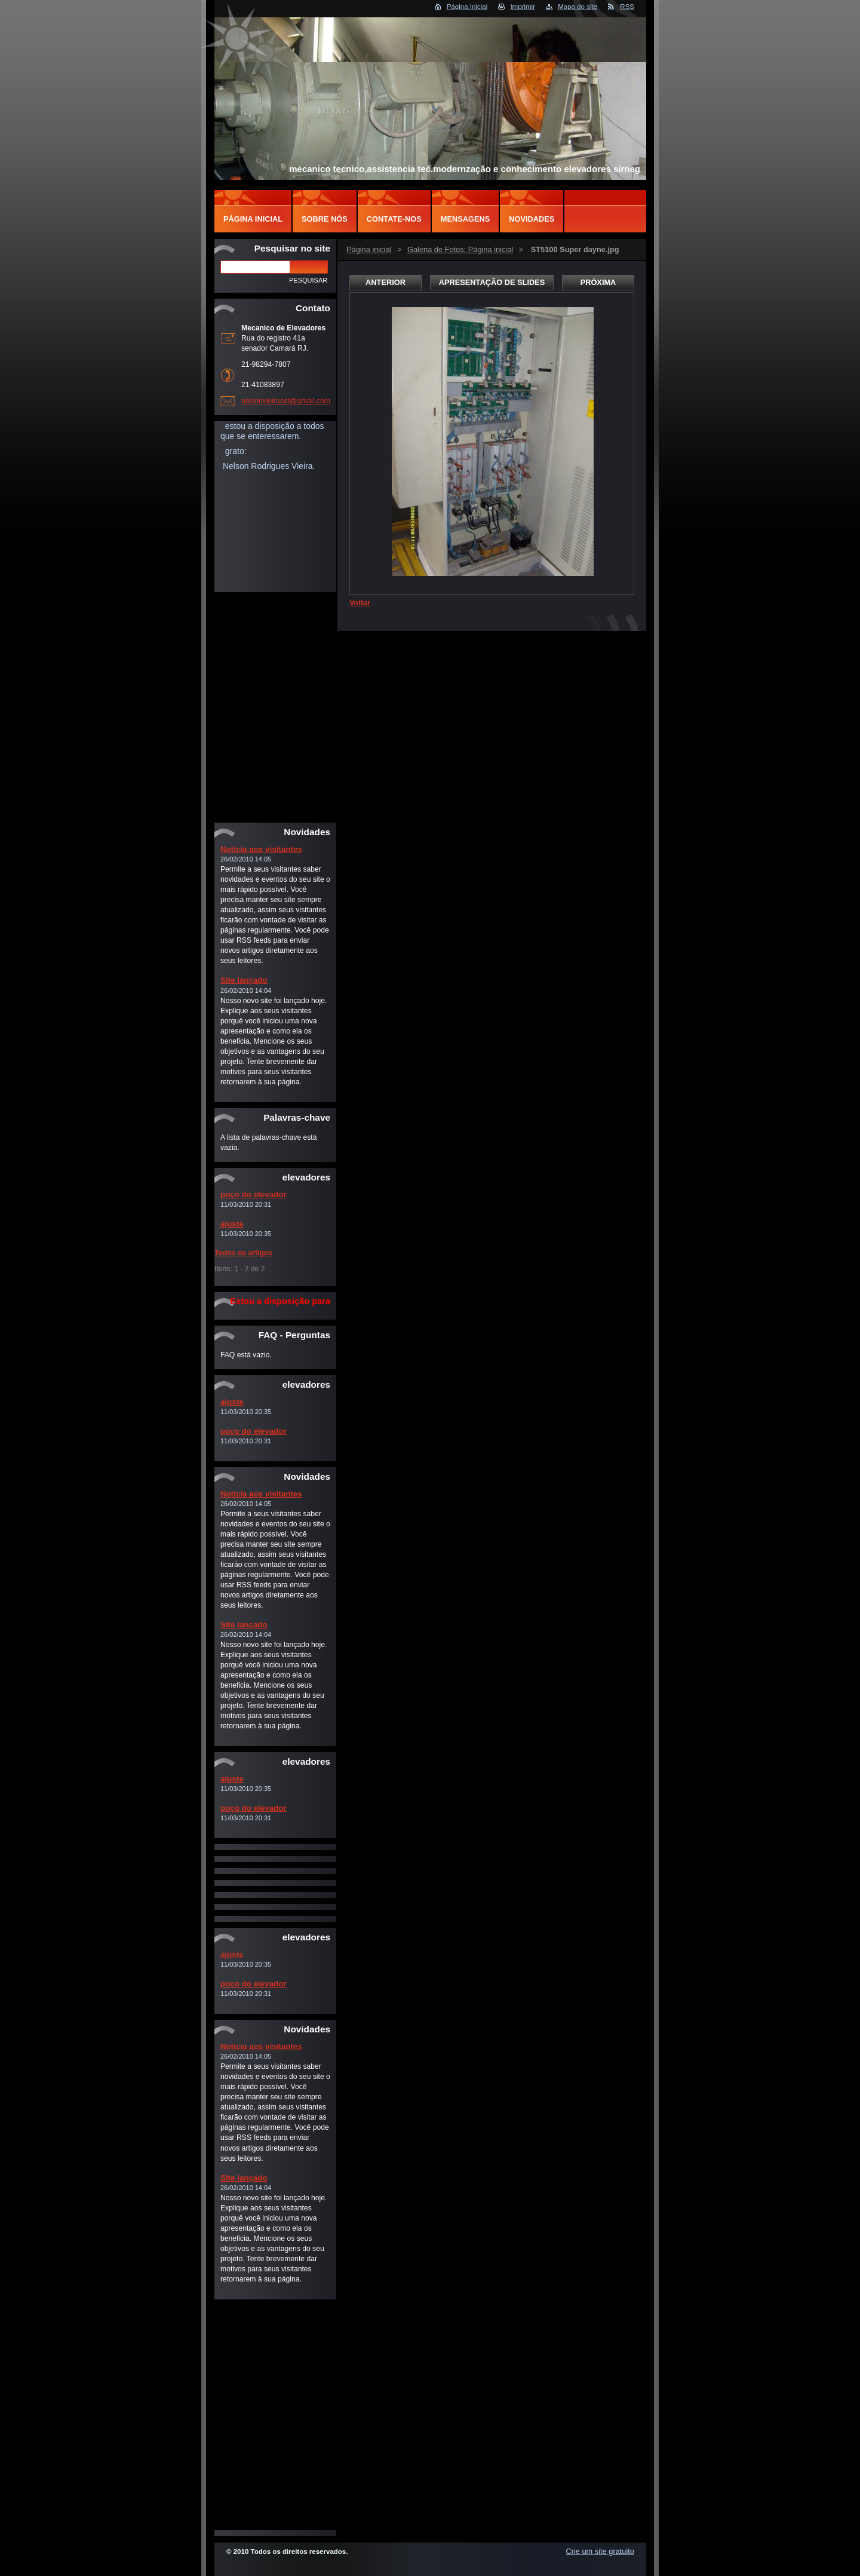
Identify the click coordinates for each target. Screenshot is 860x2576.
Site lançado (244, 980)
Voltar (359, 602)
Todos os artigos (243, 1253)
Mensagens (465, 218)
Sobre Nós (325, 218)
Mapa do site (577, 6)
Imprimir (522, 6)
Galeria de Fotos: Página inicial (460, 249)
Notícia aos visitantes (261, 849)
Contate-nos (394, 218)
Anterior (386, 282)
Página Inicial (467, 6)
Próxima (598, 282)
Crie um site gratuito (600, 2551)
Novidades (531, 218)
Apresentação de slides (492, 282)
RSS (627, 6)
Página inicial (368, 249)
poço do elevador (253, 1194)
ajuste (232, 1223)
